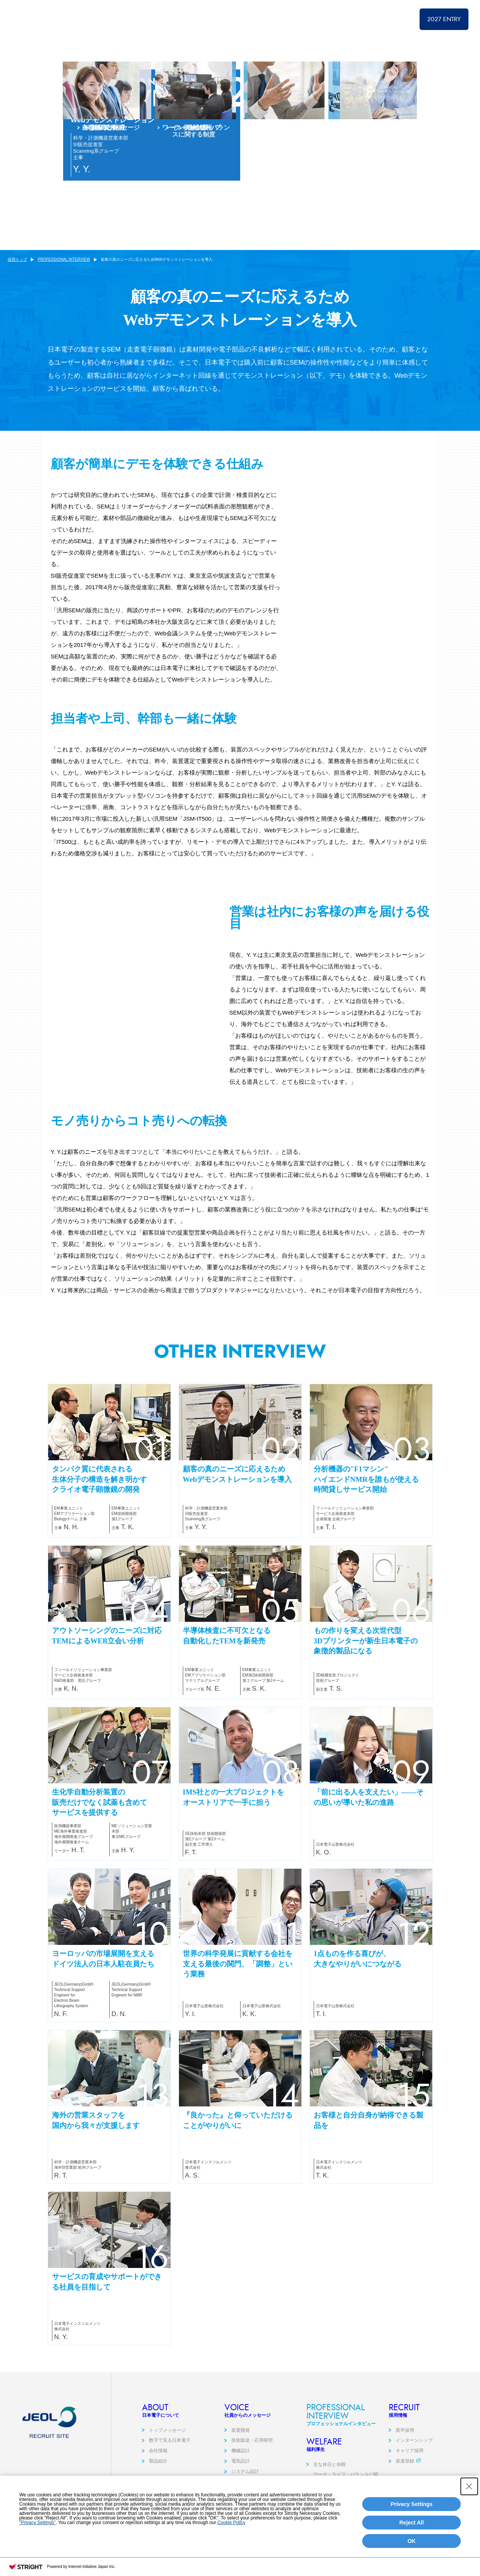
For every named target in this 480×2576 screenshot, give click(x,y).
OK (412, 2566)
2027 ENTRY (444, 19)
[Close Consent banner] (469, 2511)
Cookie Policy (231, 2548)
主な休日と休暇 (329, 2491)
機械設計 (240, 2477)
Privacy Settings (412, 2529)
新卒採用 (405, 2456)
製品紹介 (158, 2487)
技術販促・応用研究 (252, 2466)
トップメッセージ (167, 2456)
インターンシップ (414, 2466)
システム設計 (245, 2498)
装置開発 (240, 2456)
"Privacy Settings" (37, 2548)
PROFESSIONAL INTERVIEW (335, 19)
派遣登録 (405, 2487)
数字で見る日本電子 (170, 2466)
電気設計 (240, 2487)
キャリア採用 (409, 2477)
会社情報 (158, 2477)
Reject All (411, 2548)
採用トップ (225, 19)
